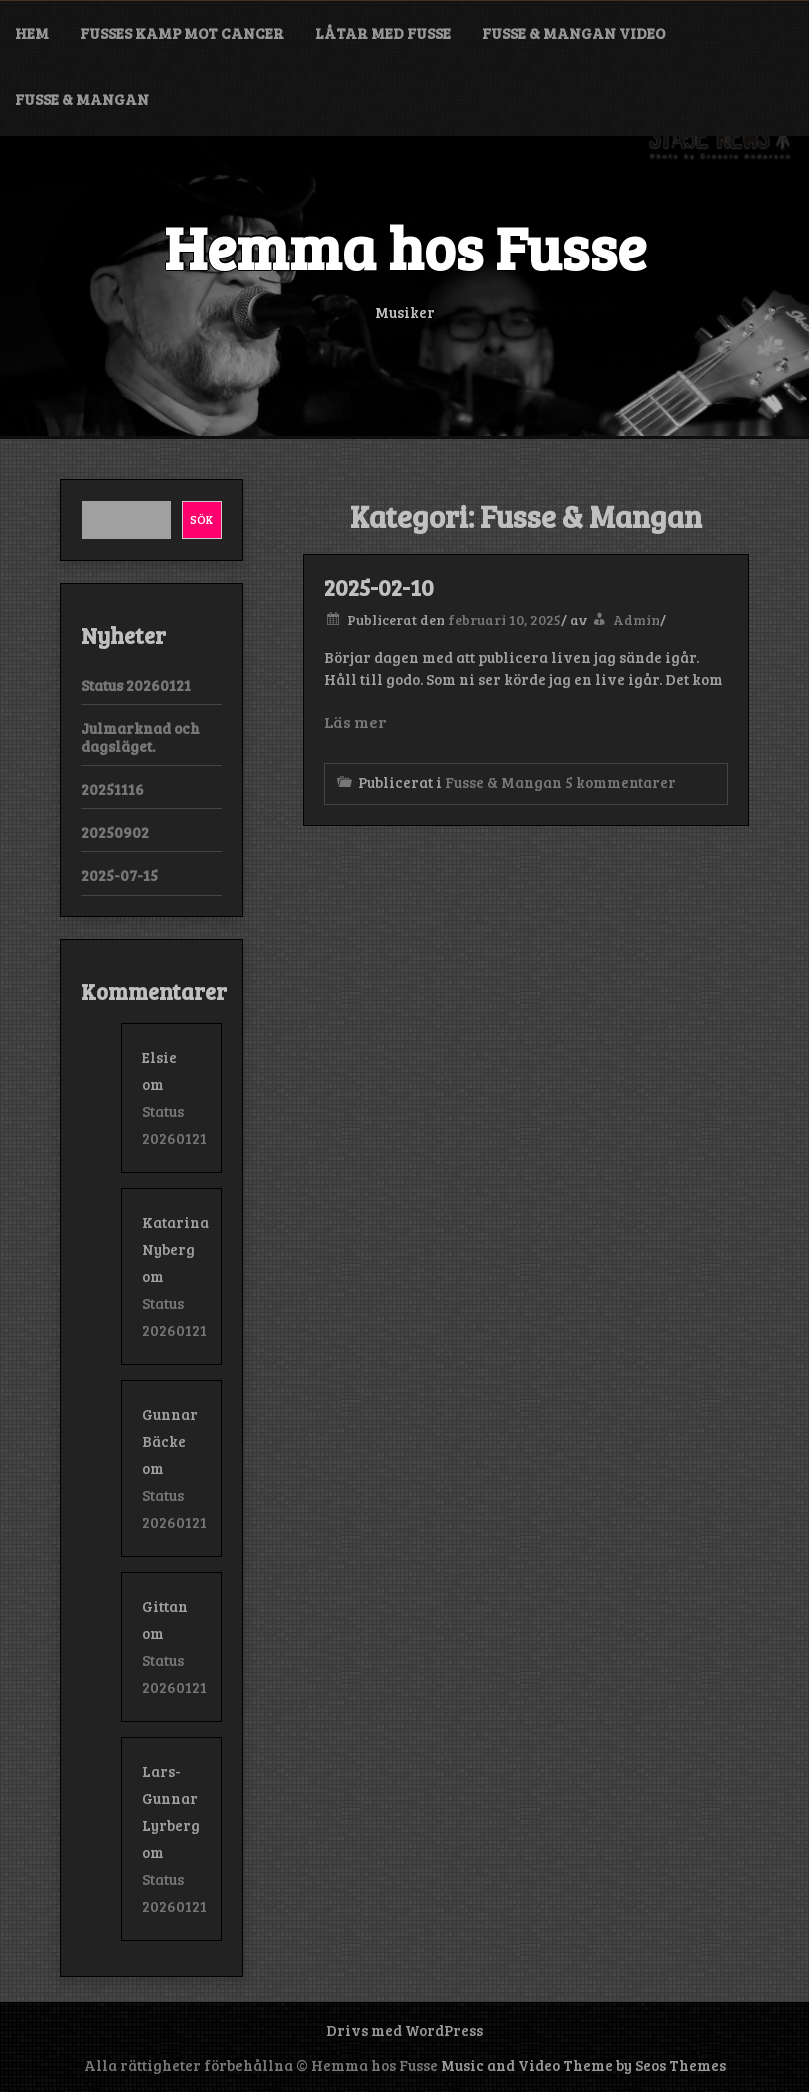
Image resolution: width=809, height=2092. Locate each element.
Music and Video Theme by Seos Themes (583, 2065)
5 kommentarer (620, 782)
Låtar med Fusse (383, 33)
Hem (32, 33)
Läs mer (355, 721)
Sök (201, 519)
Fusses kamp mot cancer (182, 33)
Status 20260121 (136, 685)
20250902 (115, 832)
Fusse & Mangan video (573, 33)
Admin (636, 619)
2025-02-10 (379, 587)
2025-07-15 (119, 875)
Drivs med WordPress (404, 2030)
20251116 (112, 789)
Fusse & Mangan (82, 99)
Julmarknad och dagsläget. (140, 736)
